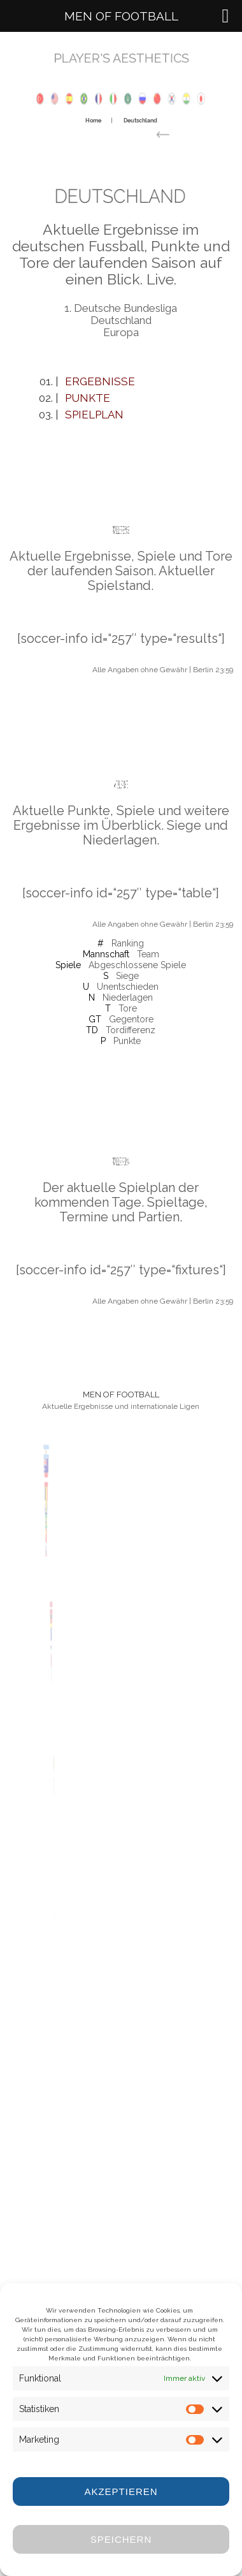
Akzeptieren (120, 2491)
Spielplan (94, 414)
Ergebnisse (100, 381)
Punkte (87, 398)
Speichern (121, 2539)
